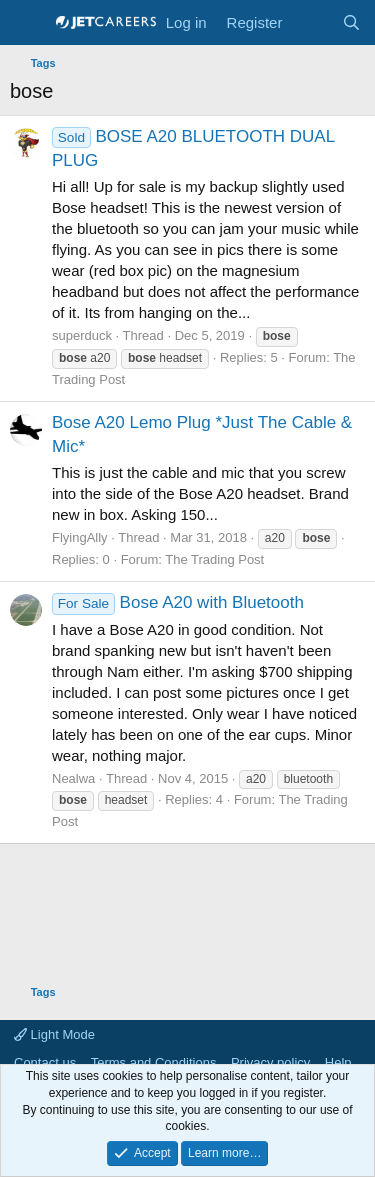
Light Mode (54, 1034)
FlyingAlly (80, 537)
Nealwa (73, 778)
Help (338, 1062)
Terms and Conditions (154, 1062)
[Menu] (27, 23)
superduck (82, 335)
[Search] (351, 22)
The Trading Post (214, 559)
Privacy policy (270, 1062)
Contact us (45, 1062)
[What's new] (311, 22)
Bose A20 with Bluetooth (178, 602)
